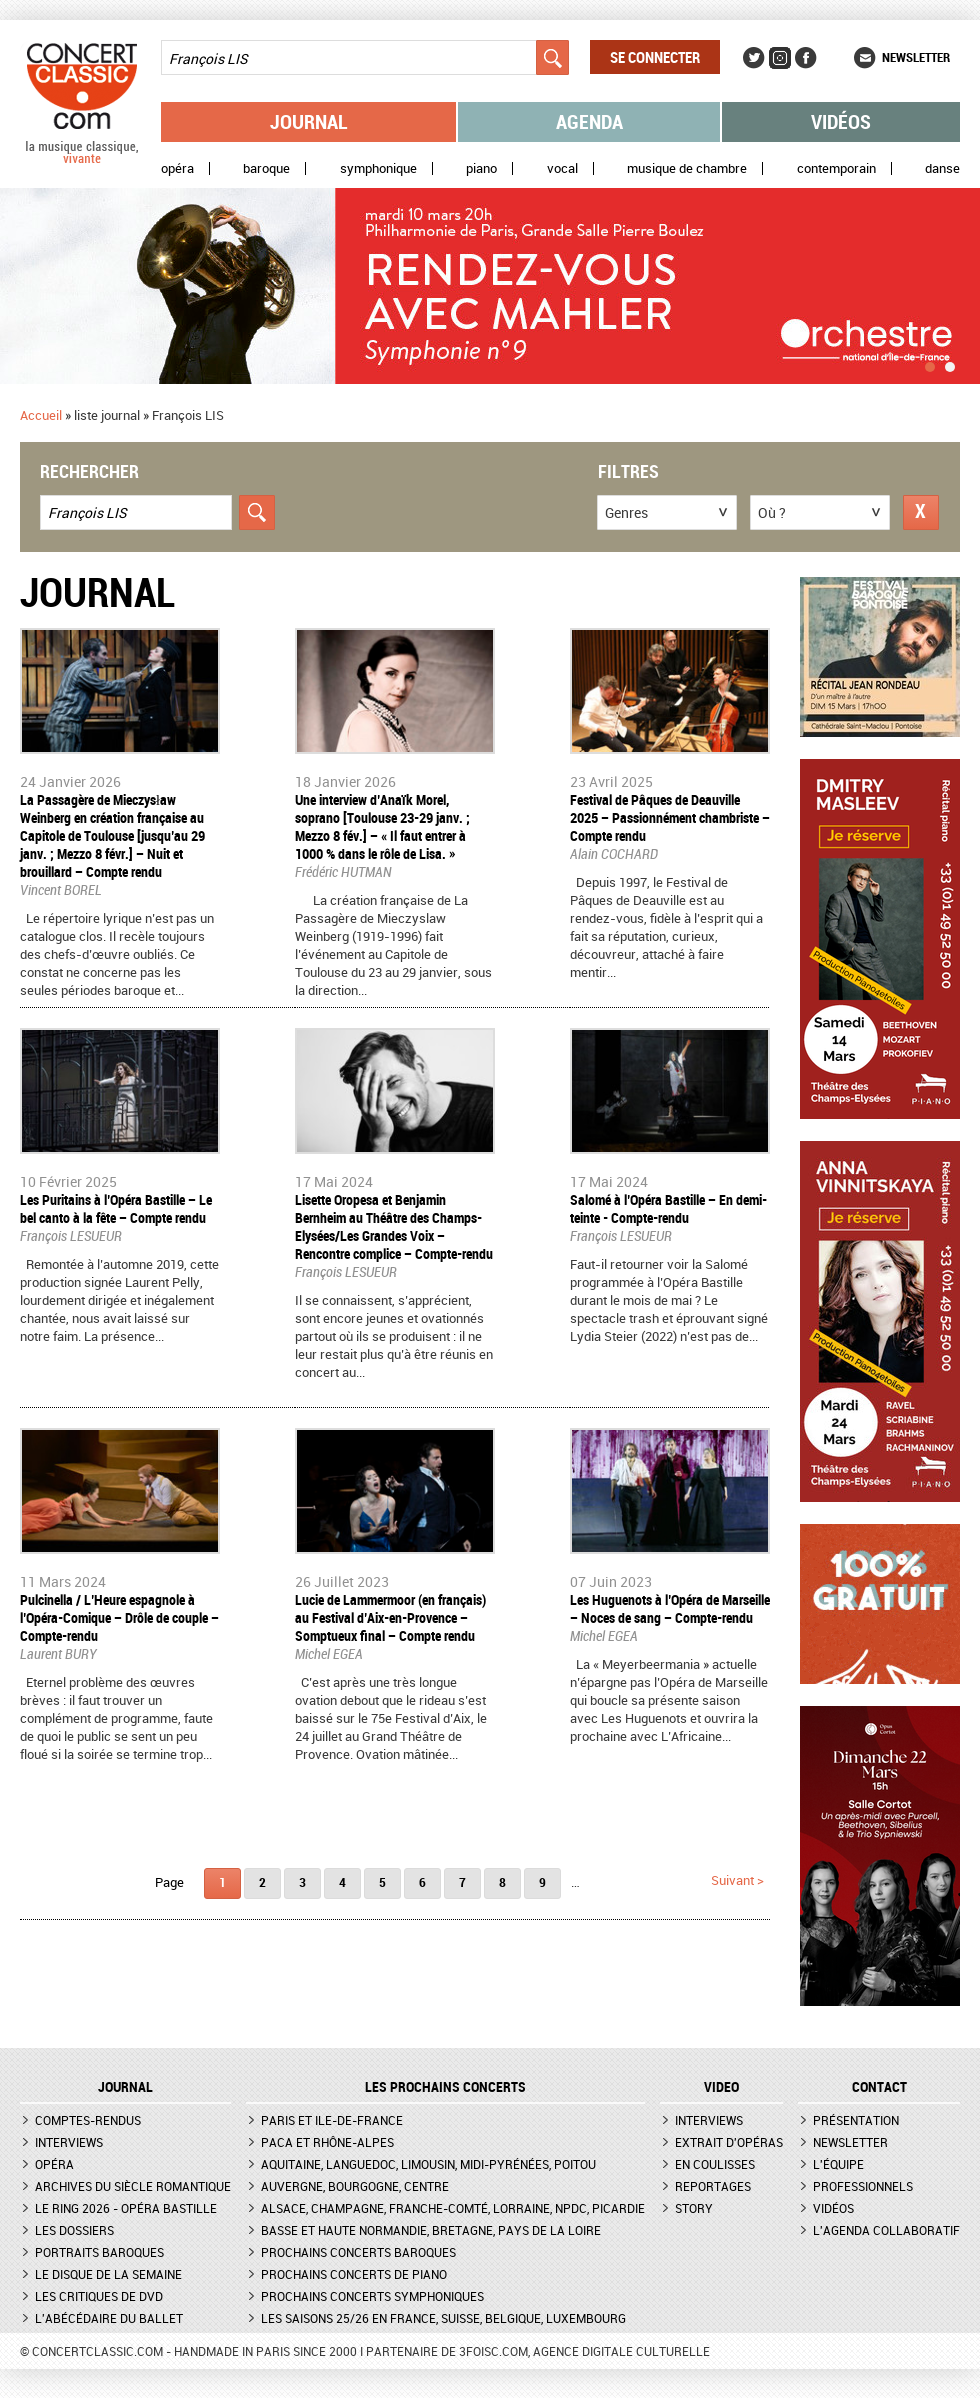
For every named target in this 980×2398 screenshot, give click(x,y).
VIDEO (721, 2087)
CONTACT (879, 2087)
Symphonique (378, 168)
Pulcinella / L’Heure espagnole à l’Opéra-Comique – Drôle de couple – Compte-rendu (119, 1617)
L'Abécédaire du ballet (109, 2318)
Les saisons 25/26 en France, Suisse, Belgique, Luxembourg (443, 2318)
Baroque (266, 168)
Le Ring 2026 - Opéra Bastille (126, 2208)
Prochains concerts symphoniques (372, 2296)
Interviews (69, 2142)
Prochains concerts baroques (358, 2252)
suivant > (737, 1880)
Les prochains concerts (445, 2087)
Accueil (41, 415)
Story (694, 2208)
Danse (942, 168)
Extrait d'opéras (729, 2142)
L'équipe (838, 2164)
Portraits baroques (99, 2252)
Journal (309, 121)
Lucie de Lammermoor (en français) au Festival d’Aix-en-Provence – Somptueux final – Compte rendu (390, 1617)
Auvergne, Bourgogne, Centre (355, 2186)
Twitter (754, 58)
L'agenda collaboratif (886, 2230)
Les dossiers (74, 2230)
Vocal (562, 168)
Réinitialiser (921, 512)
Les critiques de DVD (99, 2296)
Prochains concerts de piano (354, 2274)
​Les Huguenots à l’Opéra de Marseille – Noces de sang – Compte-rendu (670, 1608)
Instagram (780, 58)
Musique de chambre (687, 168)
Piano (481, 168)
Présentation (856, 2120)
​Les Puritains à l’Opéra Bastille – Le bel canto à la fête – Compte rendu (116, 1208)
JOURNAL (125, 2087)
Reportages (713, 2186)
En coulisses (715, 2164)
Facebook (806, 58)
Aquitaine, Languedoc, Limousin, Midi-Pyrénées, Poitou (428, 2164)
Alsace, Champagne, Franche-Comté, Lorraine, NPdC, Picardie (453, 2208)
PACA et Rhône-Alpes (327, 2142)
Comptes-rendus (88, 2120)
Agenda (589, 121)
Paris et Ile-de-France (332, 2120)
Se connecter (655, 57)
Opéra (177, 168)
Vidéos (841, 121)
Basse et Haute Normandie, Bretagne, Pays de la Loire (431, 2230)
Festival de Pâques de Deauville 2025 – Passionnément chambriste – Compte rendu (670, 817)
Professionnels (863, 2186)
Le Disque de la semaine (108, 2274)
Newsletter (916, 57)
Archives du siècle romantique (133, 2186)
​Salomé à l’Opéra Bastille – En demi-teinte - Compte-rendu (668, 1208)
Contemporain (836, 168)
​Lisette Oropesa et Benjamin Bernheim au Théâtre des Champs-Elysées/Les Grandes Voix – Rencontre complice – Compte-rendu (394, 1226)
